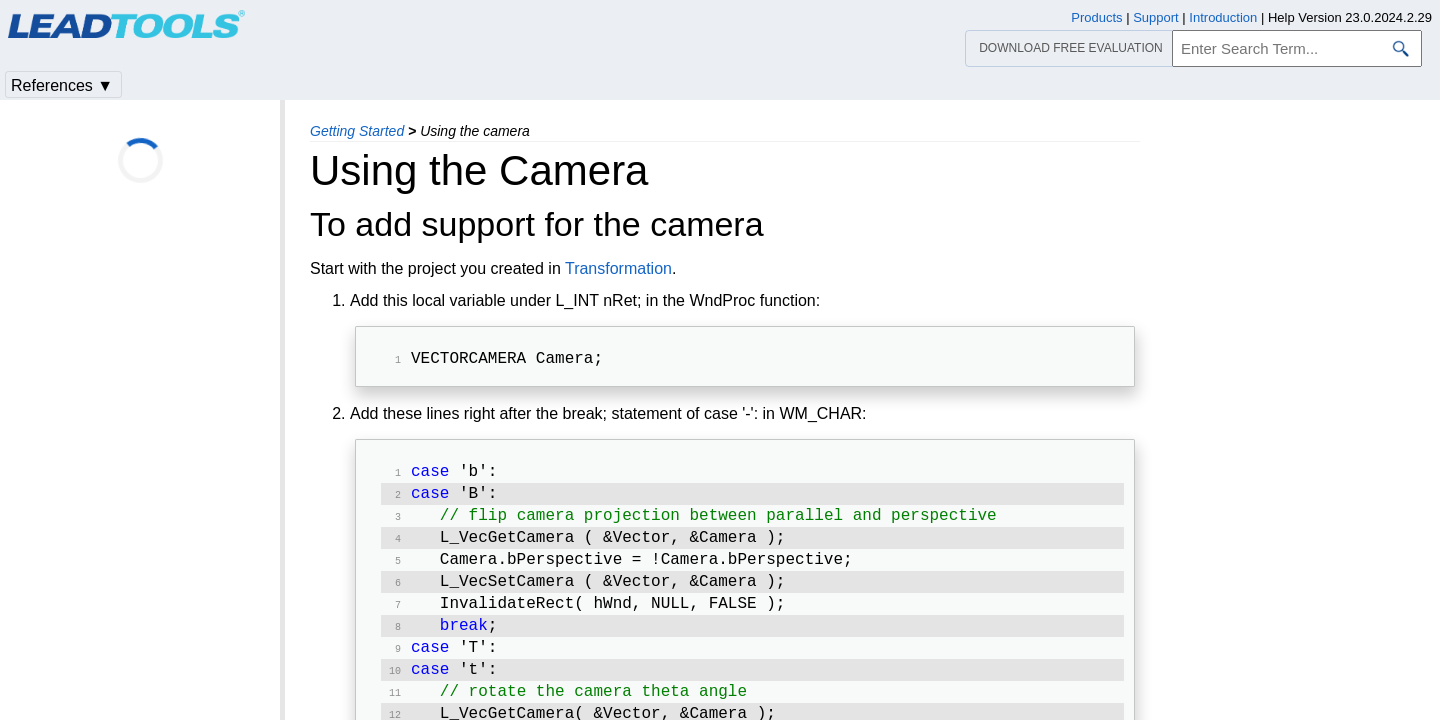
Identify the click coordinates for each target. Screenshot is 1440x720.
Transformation (618, 268)
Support (1156, 17)
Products (1096, 17)
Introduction (1223, 17)
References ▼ (62, 85)
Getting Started (357, 131)
